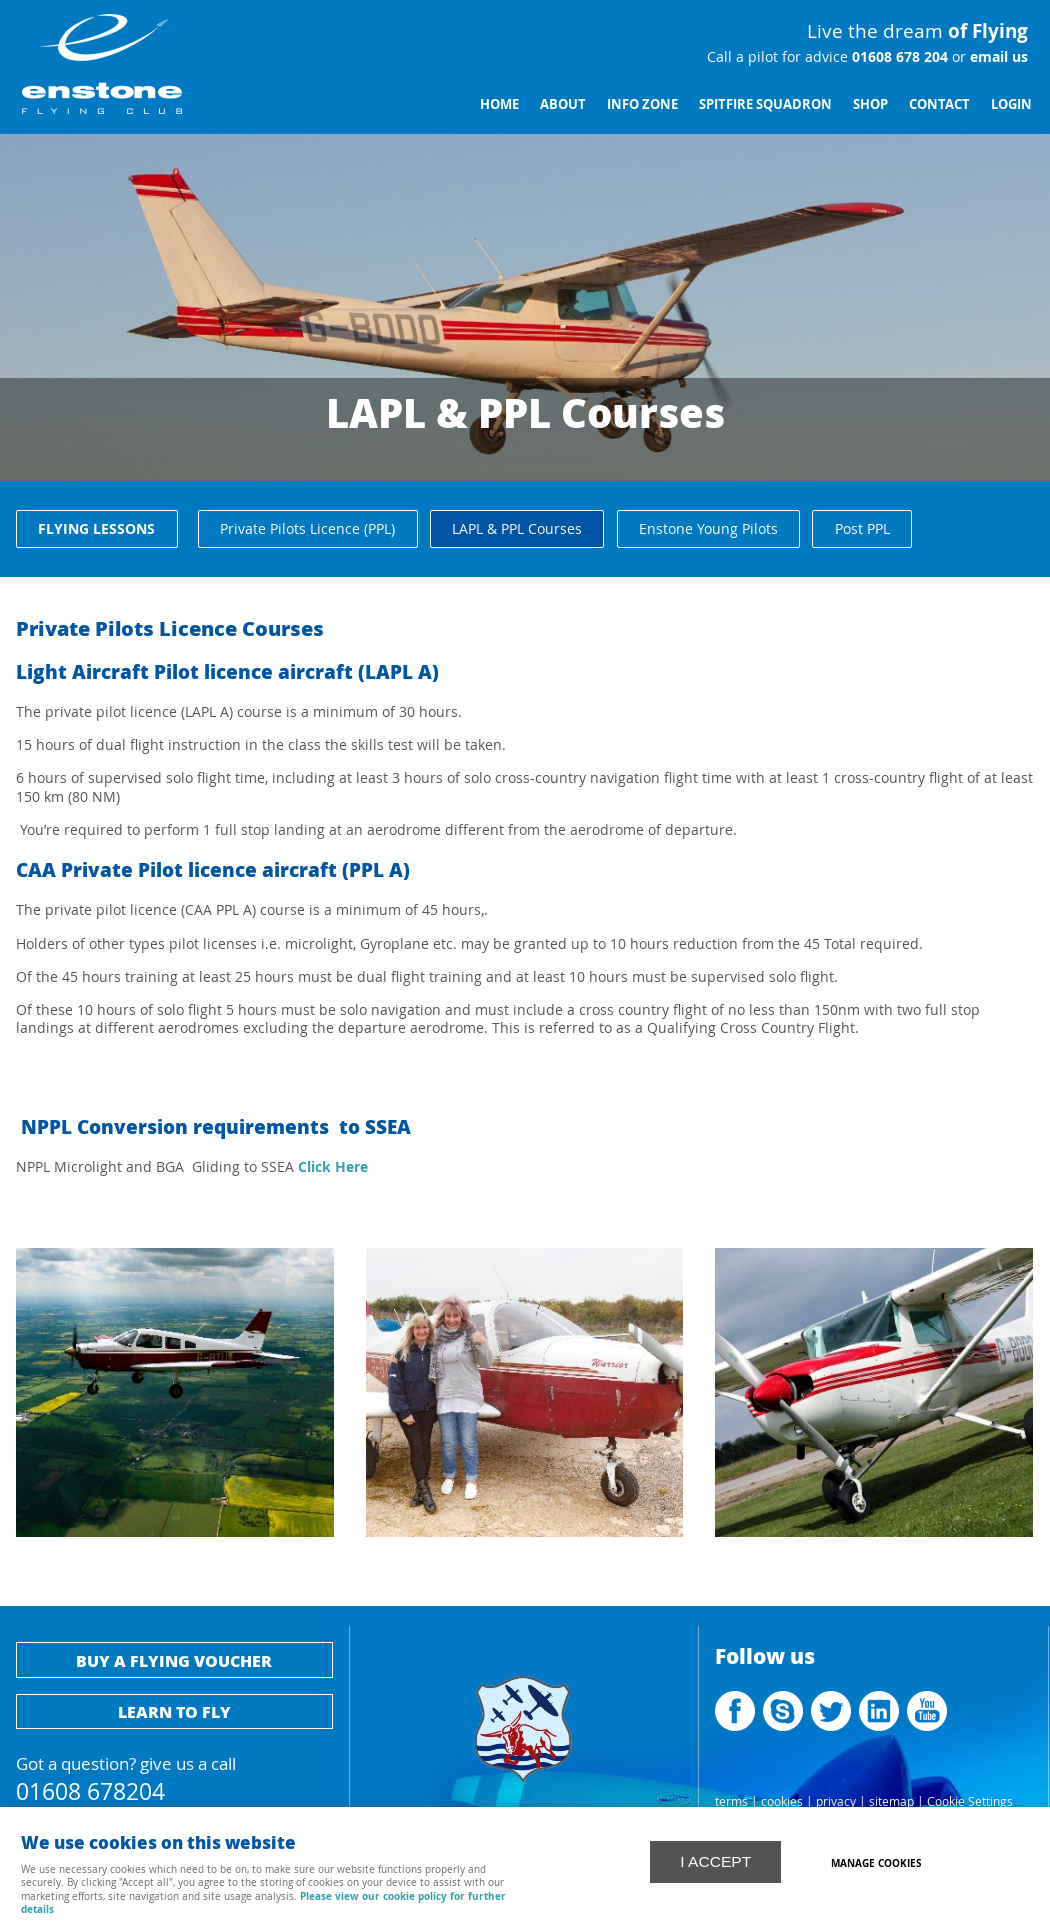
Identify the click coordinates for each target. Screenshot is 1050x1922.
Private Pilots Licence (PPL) (307, 528)
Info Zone (642, 104)
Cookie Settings (970, 1801)
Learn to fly (174, 1711)
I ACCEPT (715, 1859)
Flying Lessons (96, 528)
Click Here (331, 1167)
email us (997, 57)
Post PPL (862, 528)
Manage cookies (879, 1861)
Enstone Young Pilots (708, 528)
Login (1011, 104)
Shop (870, 104)
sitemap (891, 1801)
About (563, 104)
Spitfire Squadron (765, 104)
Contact (939, 104)
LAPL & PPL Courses (517, 528)
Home (499, 104)
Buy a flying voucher (174, 1660)
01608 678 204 (898, 57)
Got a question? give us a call (174, 1776)
